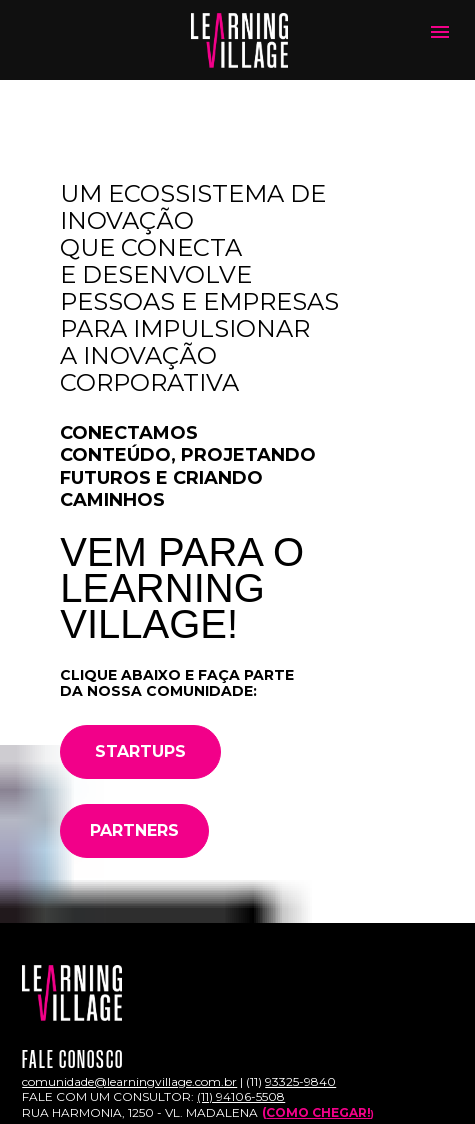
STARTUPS (140, 751)
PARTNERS (134, 830)
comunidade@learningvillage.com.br (129, 1081)
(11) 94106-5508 (241, 1096)
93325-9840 (300, 1081)
